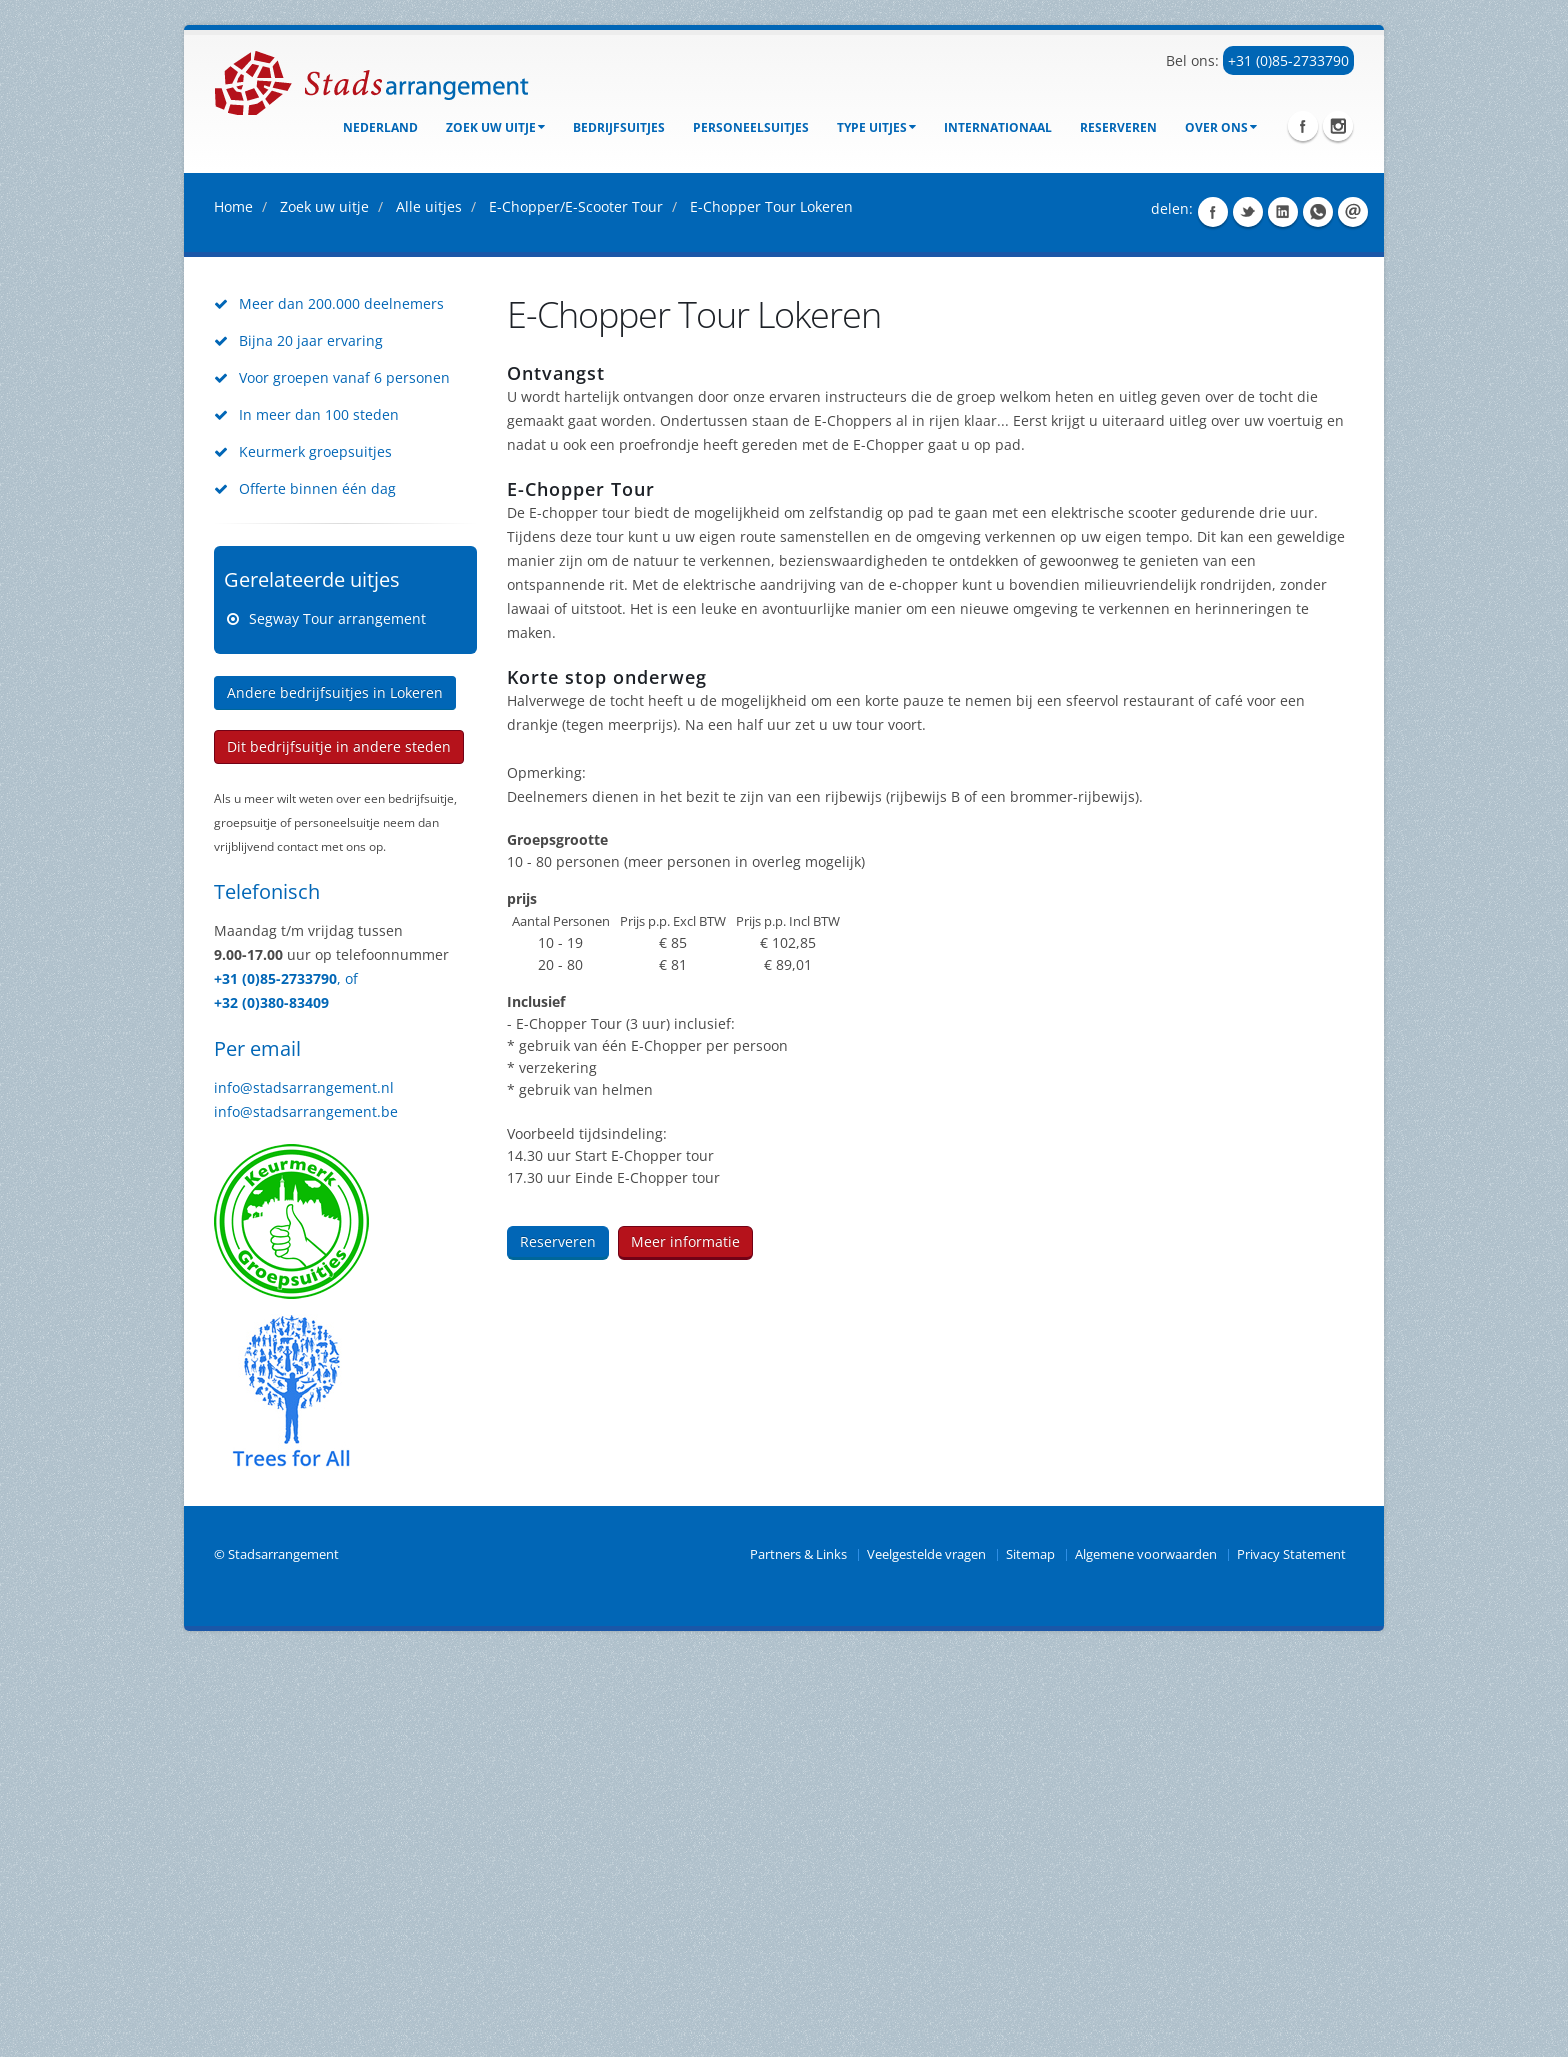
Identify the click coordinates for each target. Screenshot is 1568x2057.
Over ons (1221, 127)
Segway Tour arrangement (337, 1019)
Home (233, 607)
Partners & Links (798, 1955)
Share (1213, 613)
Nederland (380, 127)
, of (347, 1379)
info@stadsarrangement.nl (304, 1488)
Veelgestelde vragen (926, 1955)
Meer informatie (685, 1642)
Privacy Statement (1291, 1955)
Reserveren (1118, 127)
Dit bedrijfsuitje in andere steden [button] (339, 1147)
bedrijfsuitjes (619, 127)
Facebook (1303, 126)
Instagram (1338, 126)
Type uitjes (876, 127)
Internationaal (998, 127)
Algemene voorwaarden (1146, 1955)
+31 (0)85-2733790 (1288, 60)
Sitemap (1030, 1955)
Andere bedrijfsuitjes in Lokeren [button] (335, 1093)
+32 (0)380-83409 (271, 1403)
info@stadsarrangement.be (306, 1512)
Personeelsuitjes (751, 127)
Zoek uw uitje (495, 127)
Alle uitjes (429, 607)
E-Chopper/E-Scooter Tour (576, 607)
